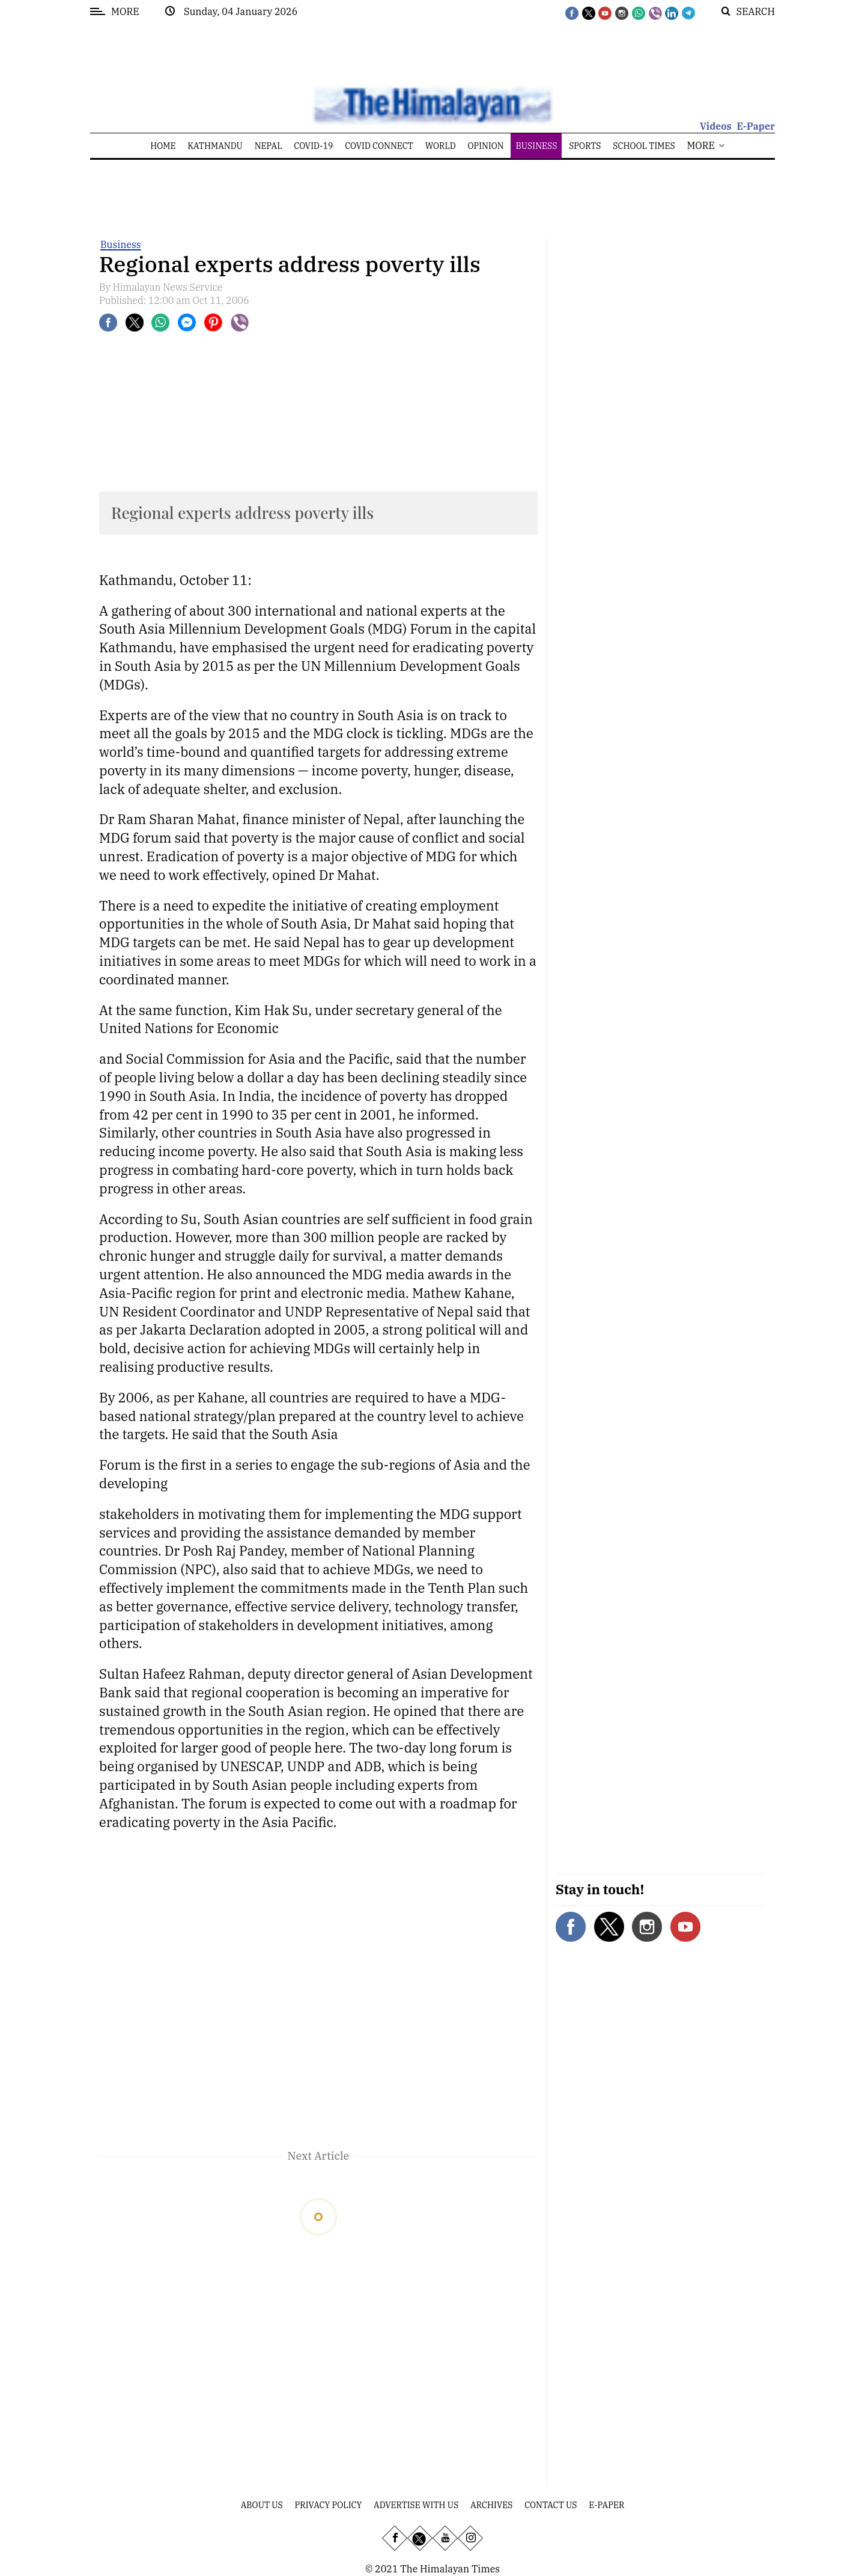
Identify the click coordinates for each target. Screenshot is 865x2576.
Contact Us (550, 2505)
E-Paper (755, 126)
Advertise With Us (416, 2505)
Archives (491, 2505)
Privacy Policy (328, 2505)
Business (120, 244)
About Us (262, 2505)
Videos (716, 126)
